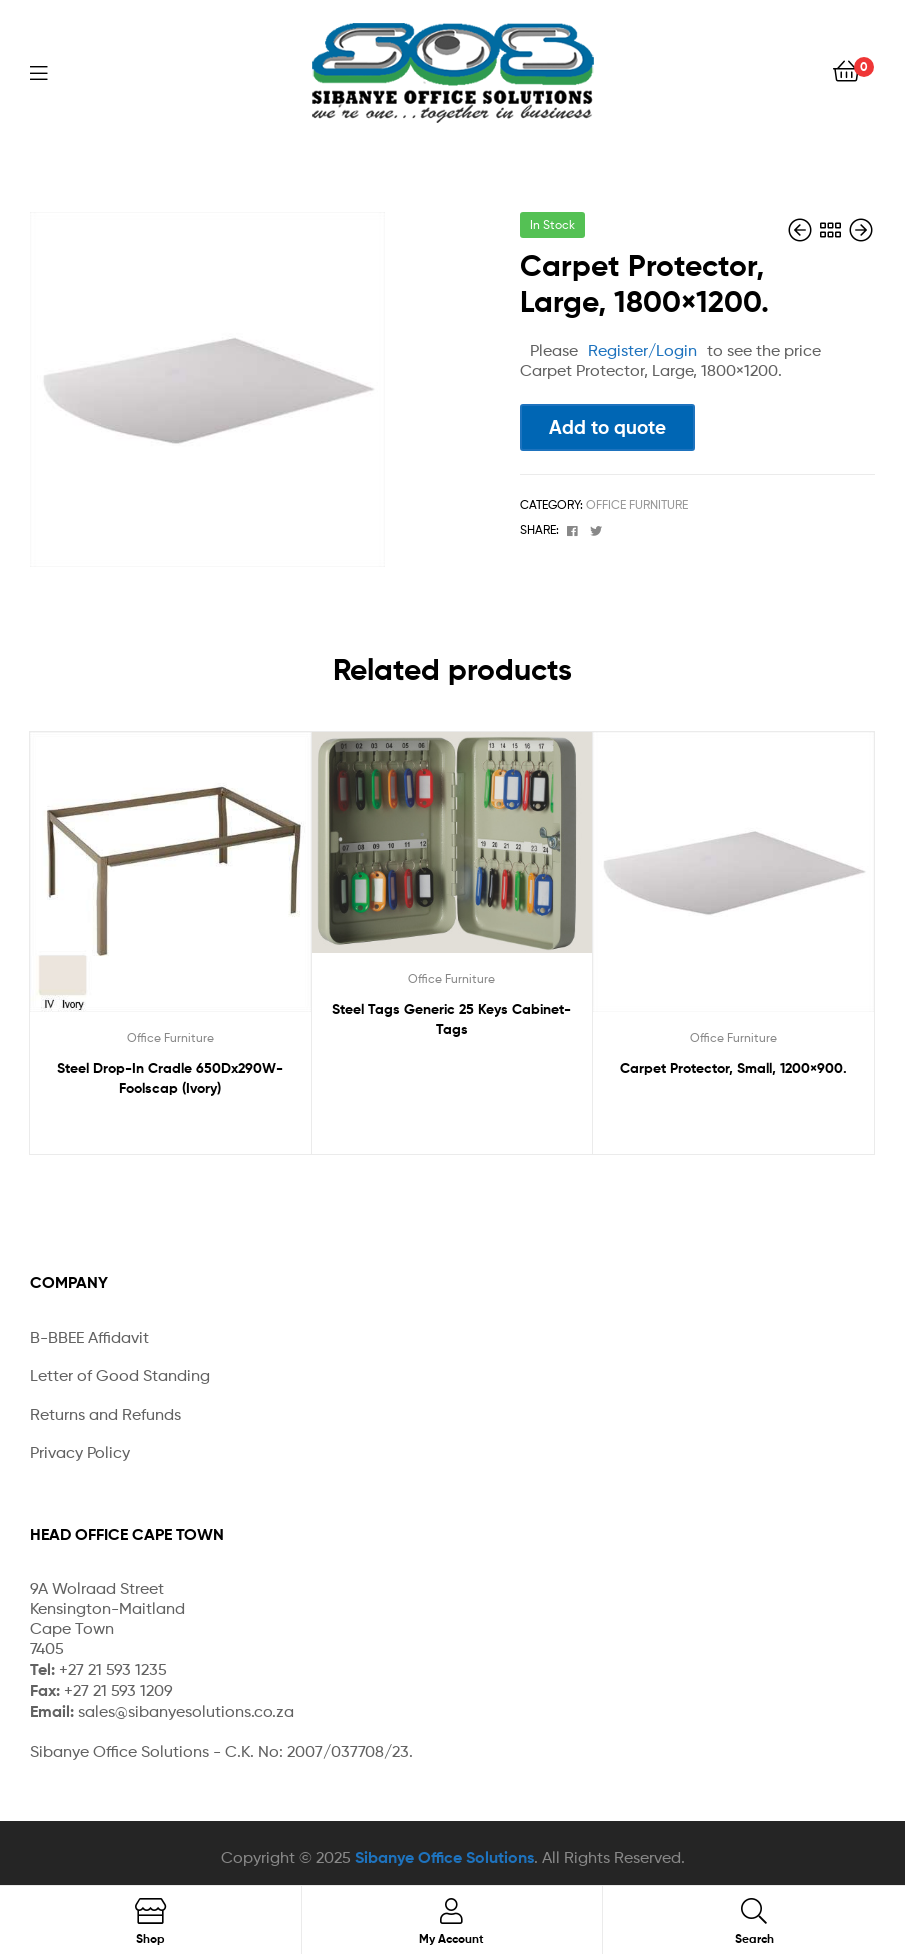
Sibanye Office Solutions (444, 1857)
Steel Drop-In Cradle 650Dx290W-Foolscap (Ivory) (170, 1078)
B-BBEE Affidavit (89, 1337)
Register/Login (642, 350)
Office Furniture (637, 504)
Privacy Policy (80, 1452)
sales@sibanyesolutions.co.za (186, 1711)
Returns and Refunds (105, 1414)
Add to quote (607, 427)
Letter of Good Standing (120, 1375)
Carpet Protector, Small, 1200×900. (733, 1068)
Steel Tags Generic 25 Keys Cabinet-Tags (451, 1019)
